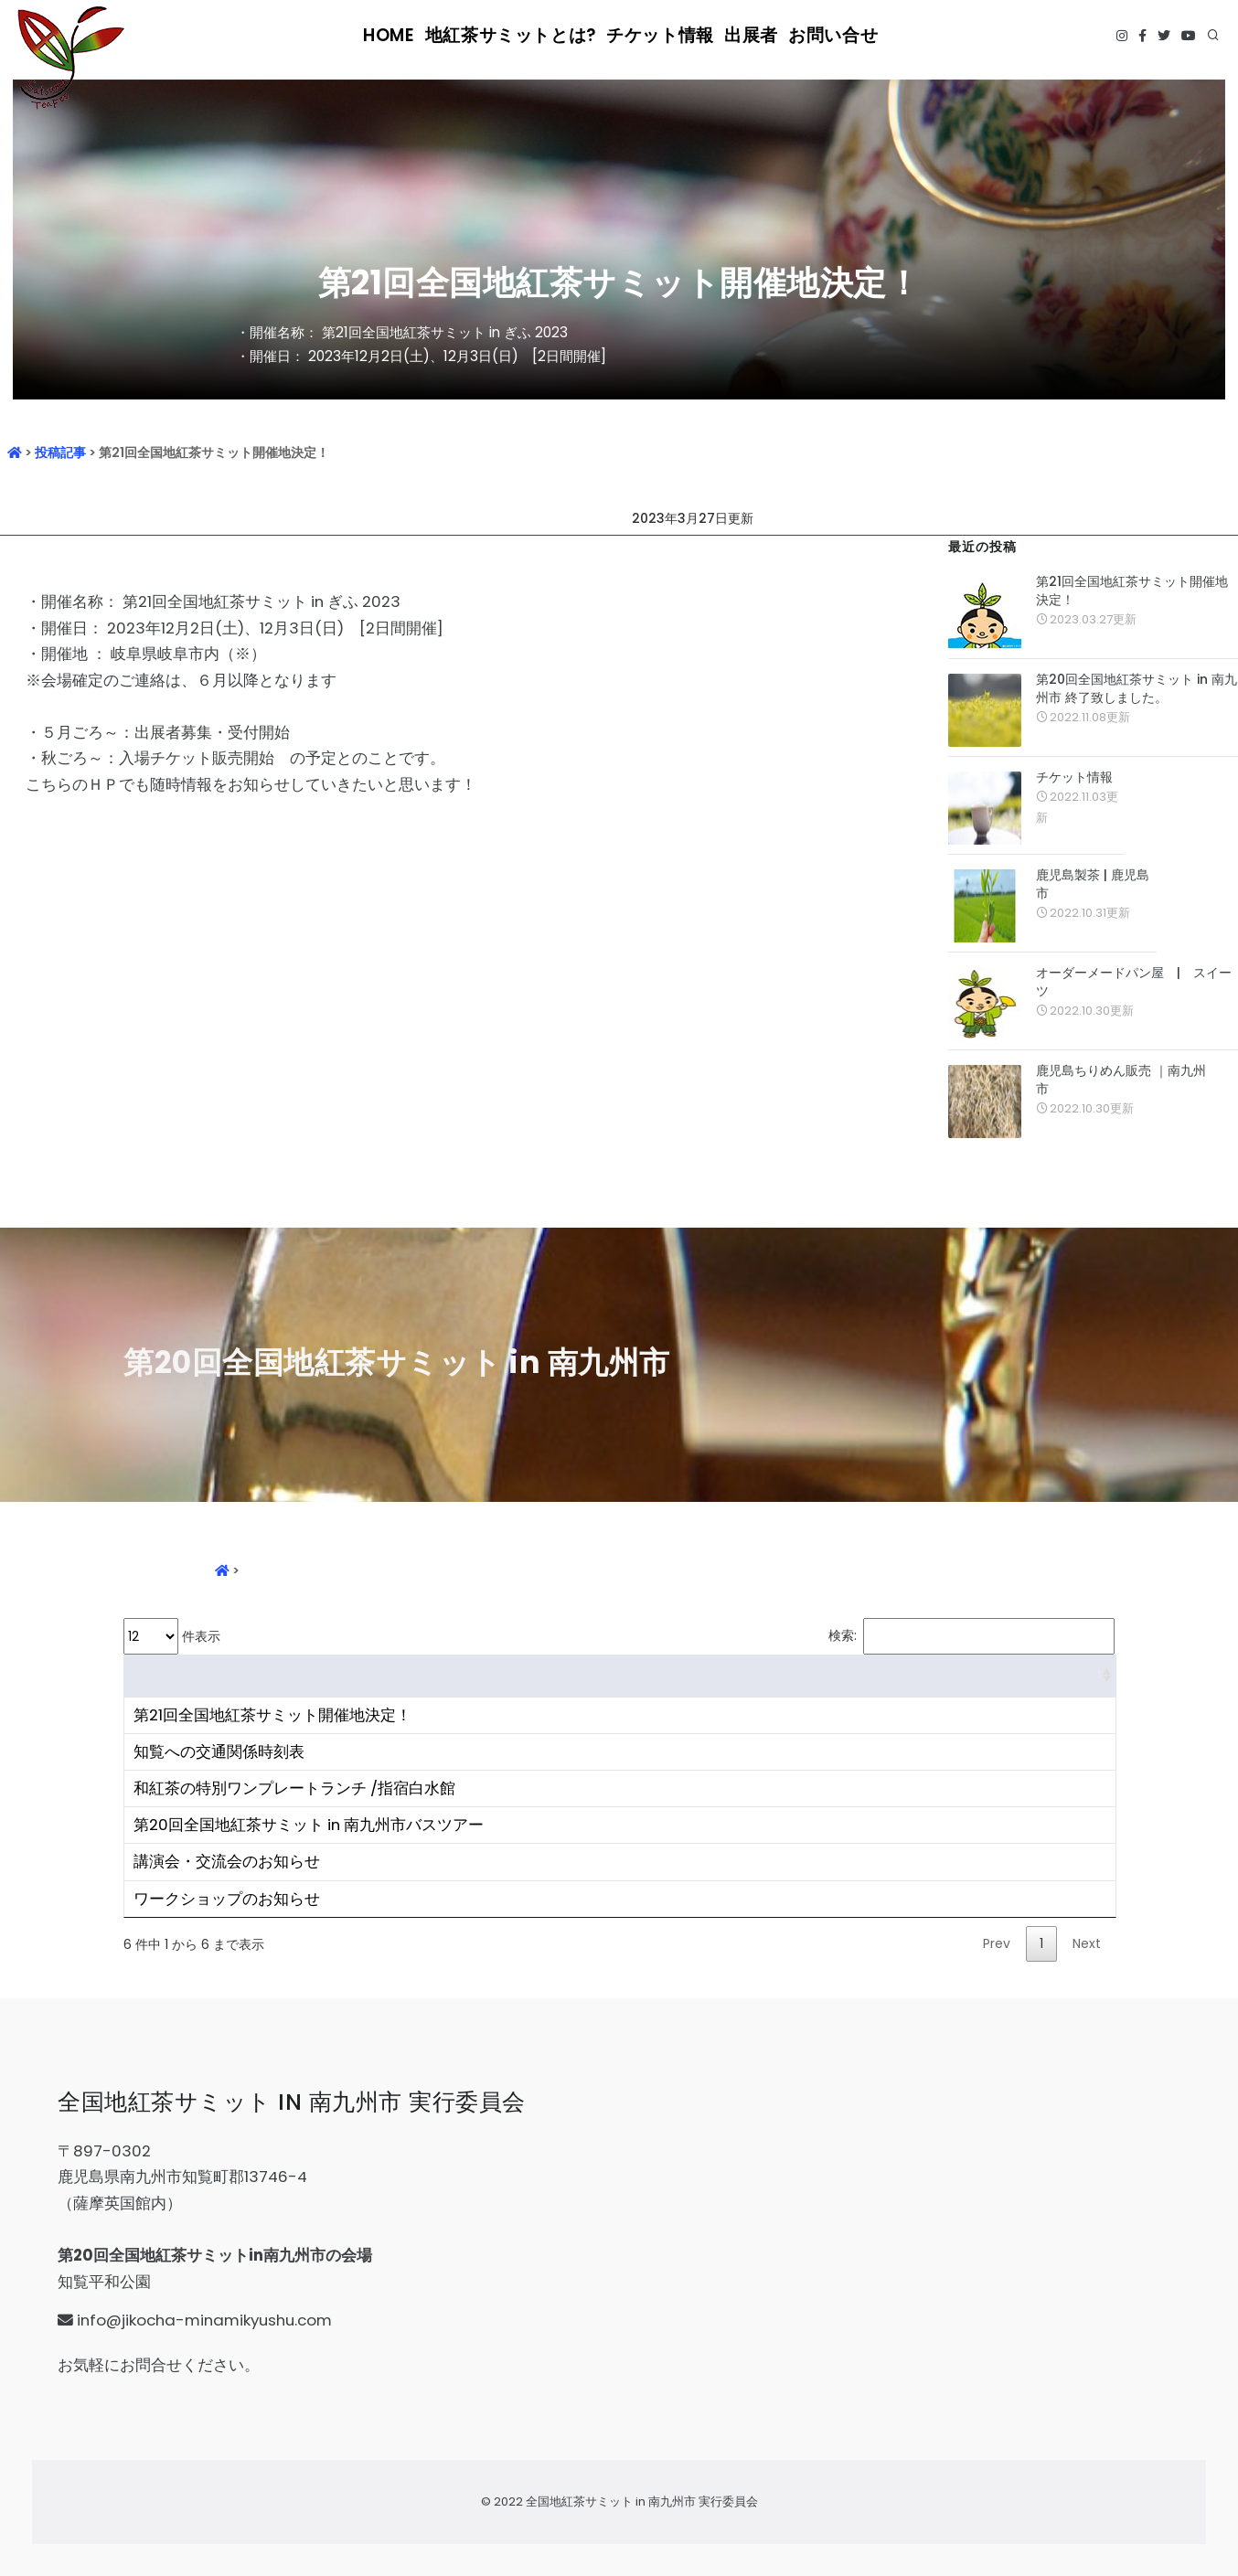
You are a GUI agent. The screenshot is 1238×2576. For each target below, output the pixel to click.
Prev (996, 1943)
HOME (404, 36)
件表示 (171, 1636)
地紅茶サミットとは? (519, 36)
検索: (971, 1636)
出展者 (746, 36)
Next (1087, 1943)
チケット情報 (654, 36)
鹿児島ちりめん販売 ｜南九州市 (1121, 1079)
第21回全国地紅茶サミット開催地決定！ (1132, 590)
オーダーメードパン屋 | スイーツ (1134, 981)
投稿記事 (60, 452)
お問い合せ (829, 36)
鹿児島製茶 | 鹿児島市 (1092, 884)
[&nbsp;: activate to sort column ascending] (619, 1675)
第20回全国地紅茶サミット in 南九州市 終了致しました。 (1136, 688)
